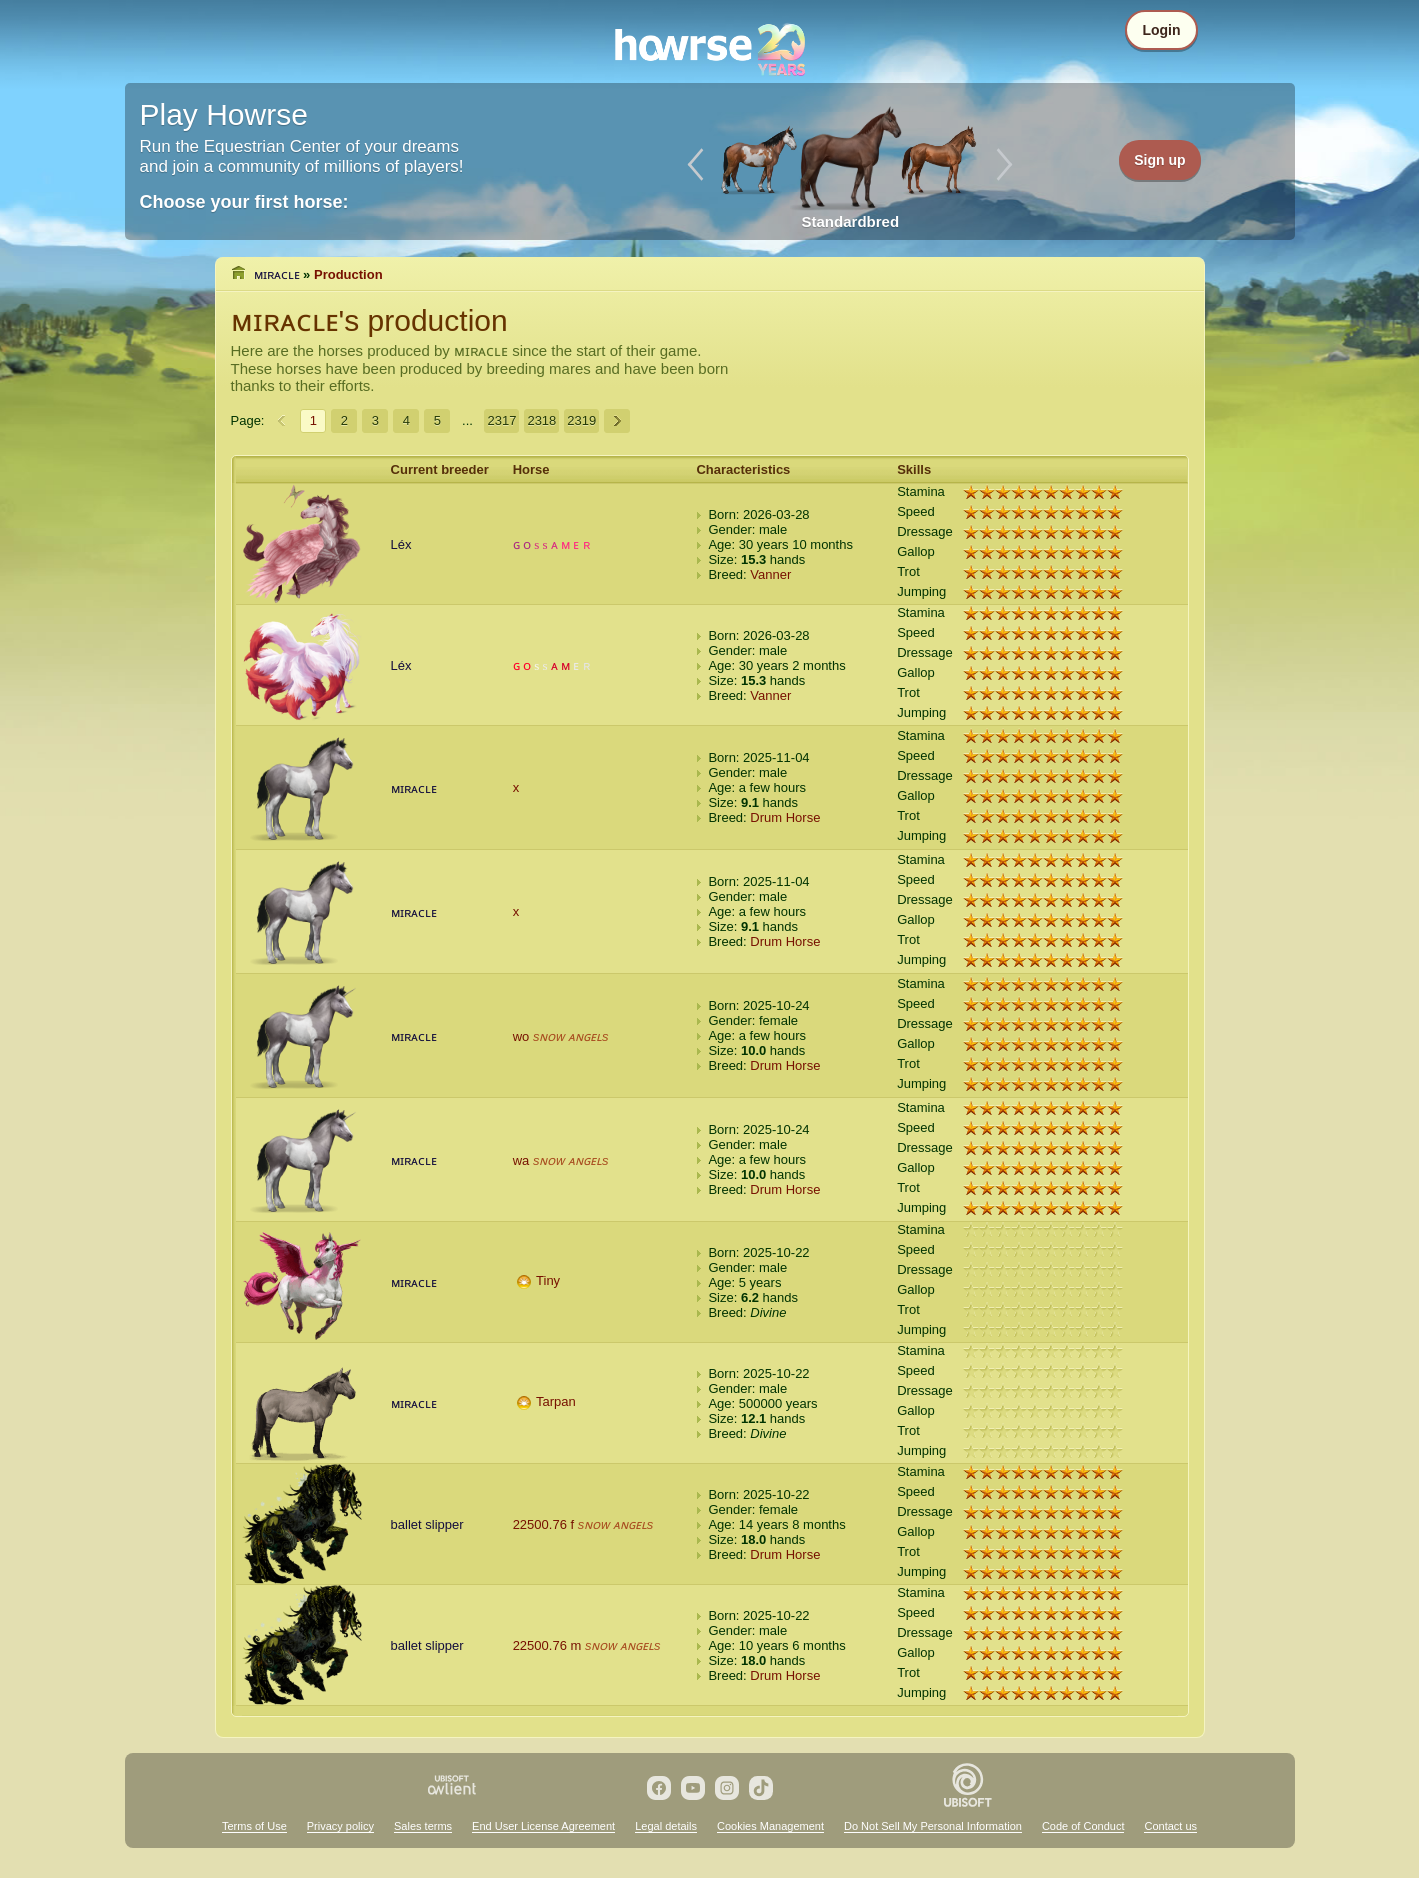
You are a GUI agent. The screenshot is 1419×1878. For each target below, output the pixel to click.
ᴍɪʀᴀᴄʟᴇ (277, 274)
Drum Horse (785, 817)
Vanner (770, 574)
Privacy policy (340, 1826)
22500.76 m (547, 1645)
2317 (501, 420)
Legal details (666, 1826)
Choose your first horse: (244, 202)
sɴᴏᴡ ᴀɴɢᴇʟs (571, 1036)
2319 (581, 420)
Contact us (1170, 1826)
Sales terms (423, 1826)
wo (521, 1036)
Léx (401, 544)
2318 (541, 420)
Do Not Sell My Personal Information (933, 1826)
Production (348, 274)
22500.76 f (543, 1524)
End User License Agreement (543, 1826)
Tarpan (556, 1401)
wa (521, 1160)
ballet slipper (427, 1524)
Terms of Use (254, 1826)
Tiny (548, 1280)
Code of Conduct (1083, 1826)
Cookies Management (770, 1826)
